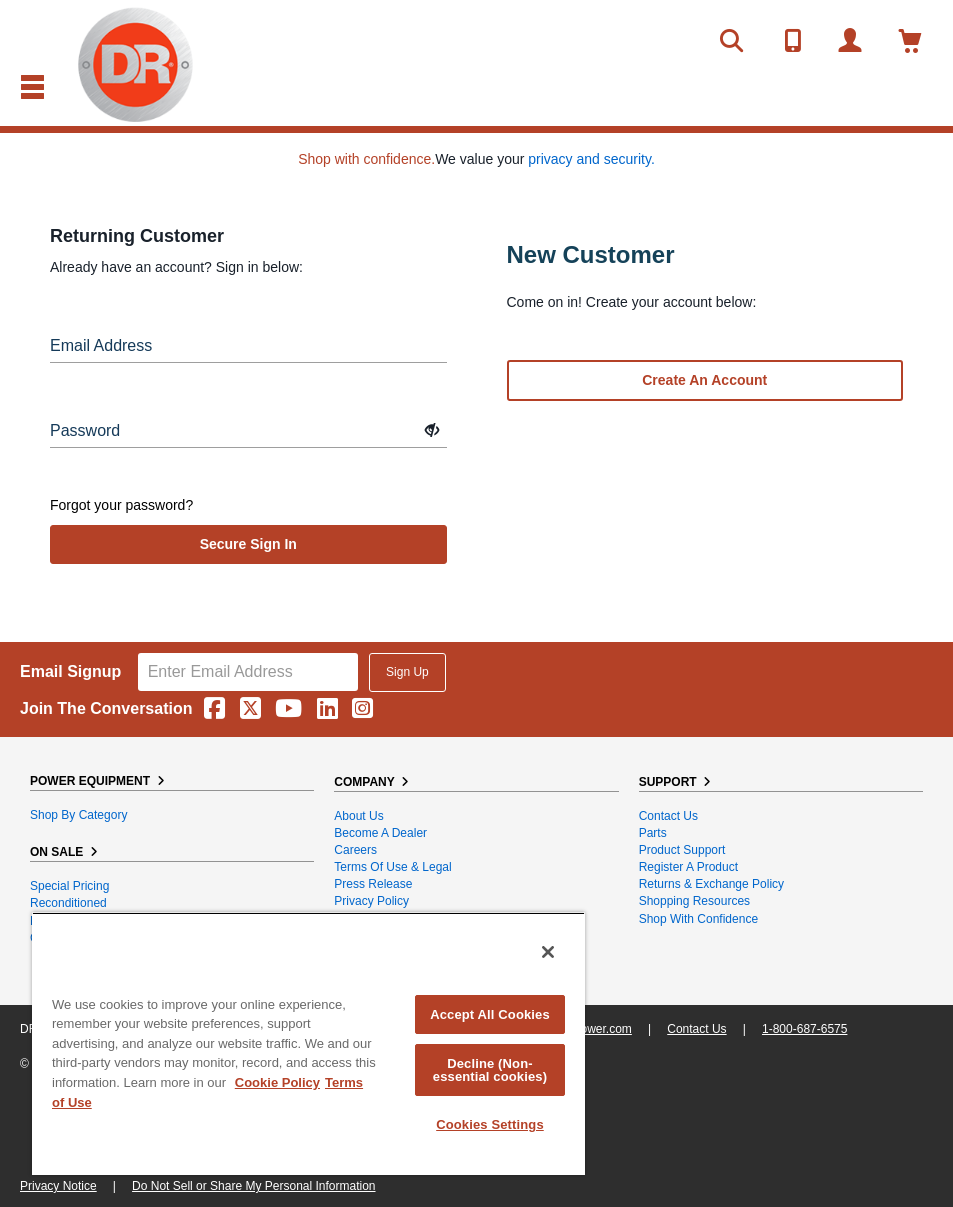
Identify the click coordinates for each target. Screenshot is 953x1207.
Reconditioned (68, 903)
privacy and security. (591, 159)
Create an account (704, 380)
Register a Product (688, 867)
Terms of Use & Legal (392, 867)
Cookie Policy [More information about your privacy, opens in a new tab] (277, 1082)
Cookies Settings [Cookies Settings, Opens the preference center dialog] (490, 1124)
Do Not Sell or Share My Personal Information (253, 1186)
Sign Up (407, 672)
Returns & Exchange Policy (711, 884)
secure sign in (248, 544)
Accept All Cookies (490, 1014)
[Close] (548, 952)
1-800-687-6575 (804, 1029)
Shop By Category (78, 815)
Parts (653, 833)
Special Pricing (69, 886)
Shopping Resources (694, 901)
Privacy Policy (371, 901)
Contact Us (668, 816)
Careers (355, 850)
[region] (308, 1043)
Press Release (373, 884)
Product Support (682, 850)
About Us (358, 816)
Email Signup (70, 671)
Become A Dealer (380, 833)
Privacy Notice (58, 1186)
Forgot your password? (121, 505)
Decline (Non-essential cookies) (490, 1070)
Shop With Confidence (698, 919)
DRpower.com (593, 1029)
